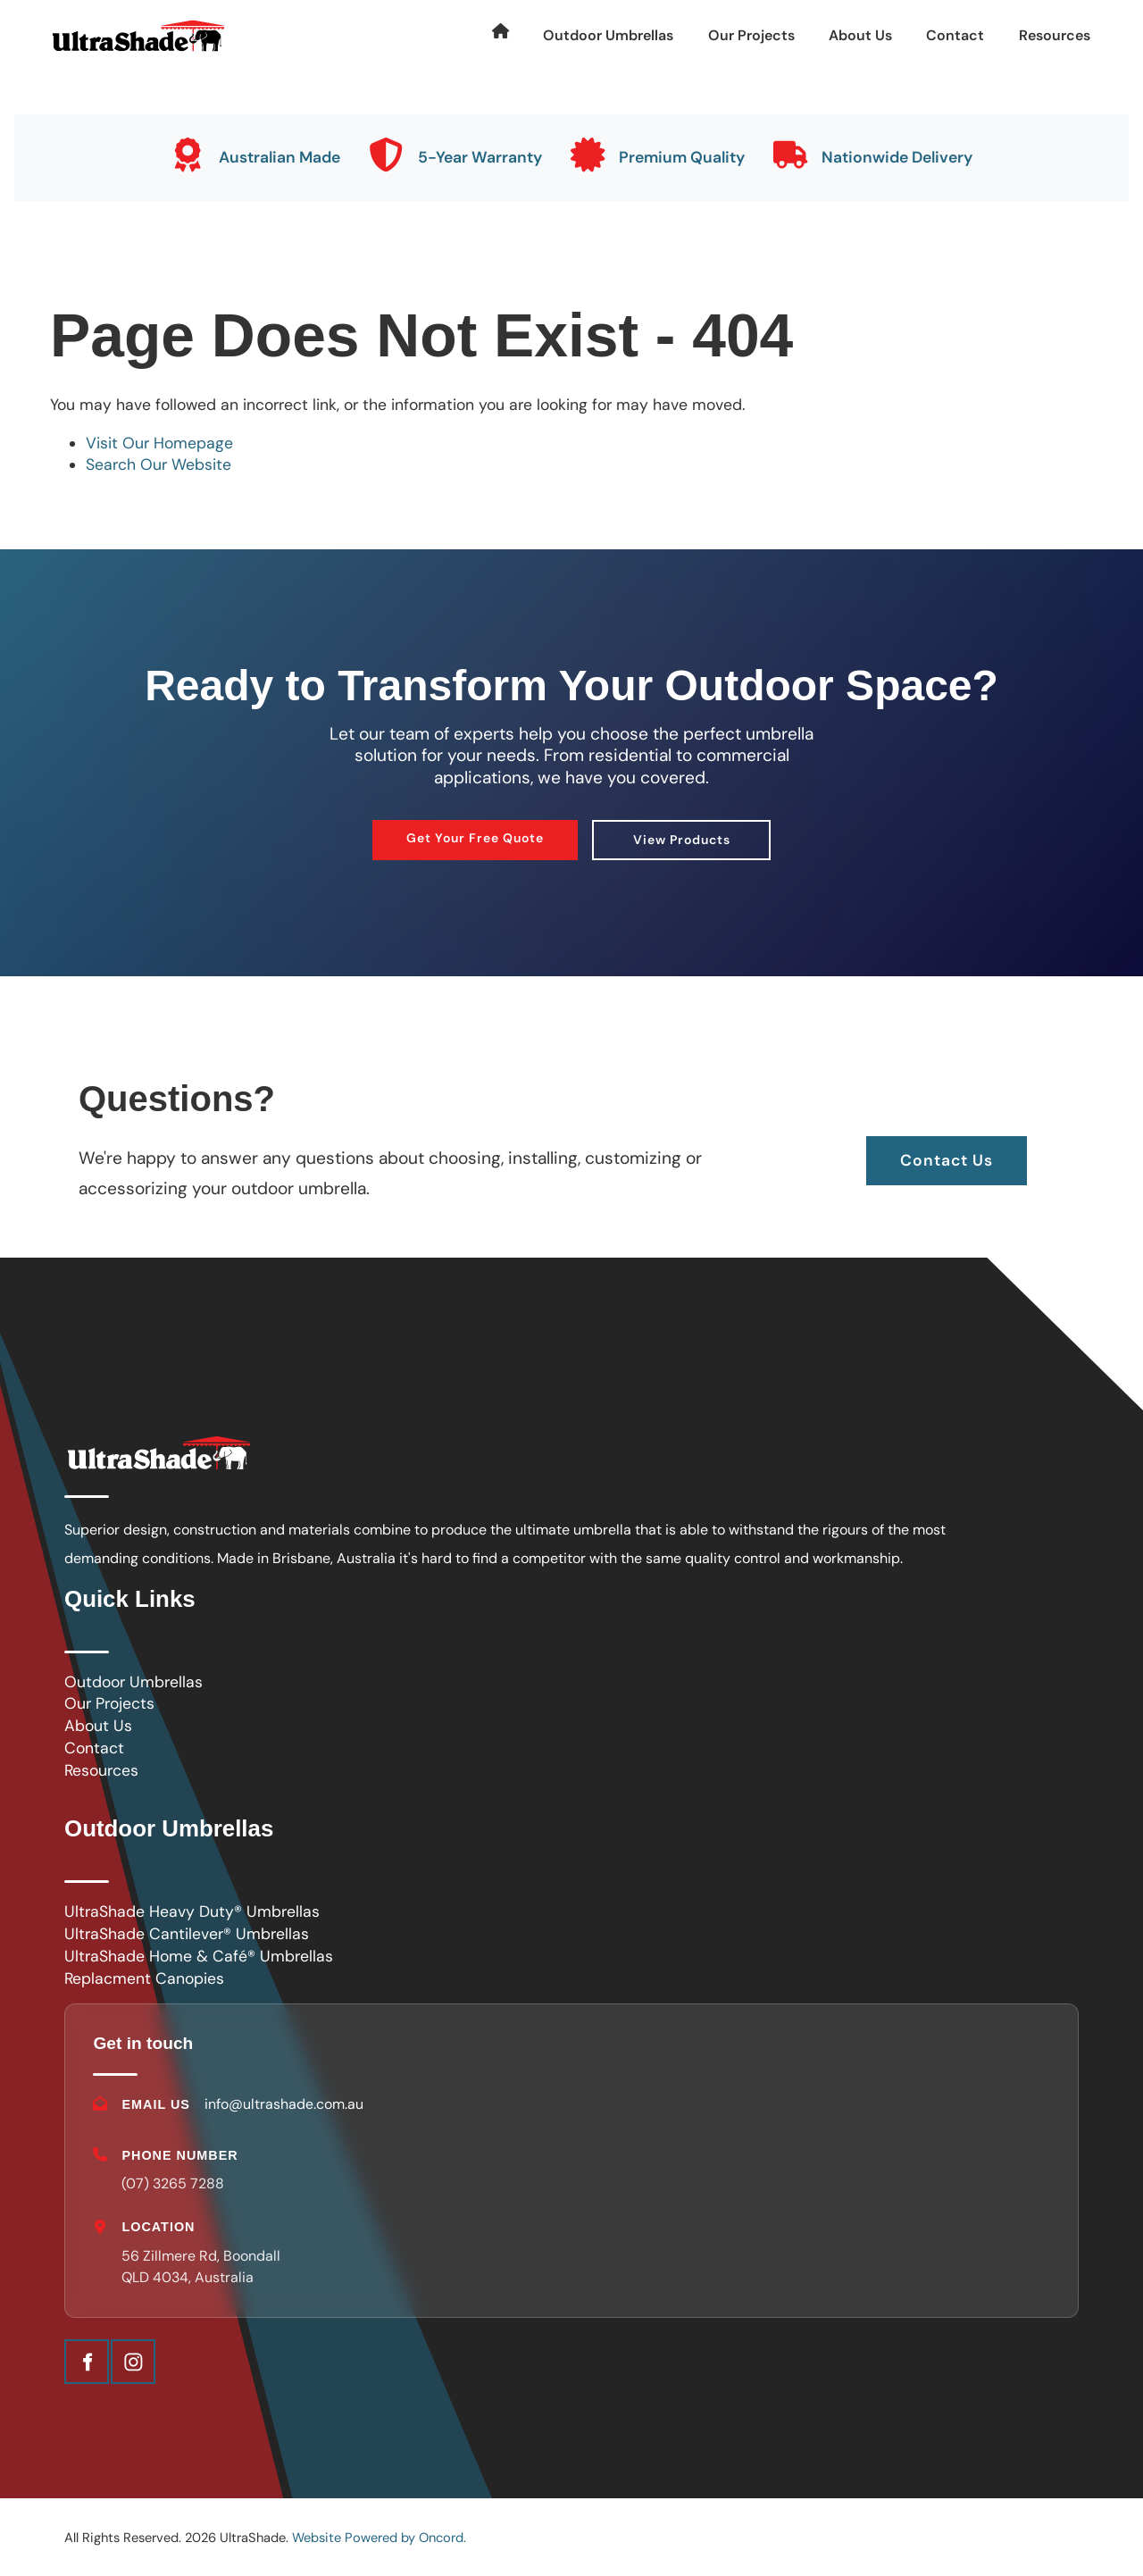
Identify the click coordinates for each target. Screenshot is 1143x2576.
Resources (1054, 35)
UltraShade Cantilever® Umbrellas (186, 1934)
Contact (955, 35)
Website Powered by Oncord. (379, 2539)
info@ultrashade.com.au (284, 2104)
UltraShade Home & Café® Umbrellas (198, 1956)
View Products (681, 832)
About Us (860, 35)
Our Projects (751, 35)
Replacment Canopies (144, 1978)
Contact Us (946, 1147)
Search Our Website (158, 464)
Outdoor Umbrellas (608, 35)
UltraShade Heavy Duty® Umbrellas (192, 1911)
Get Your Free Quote (475, 831)
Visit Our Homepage (159, 443)
